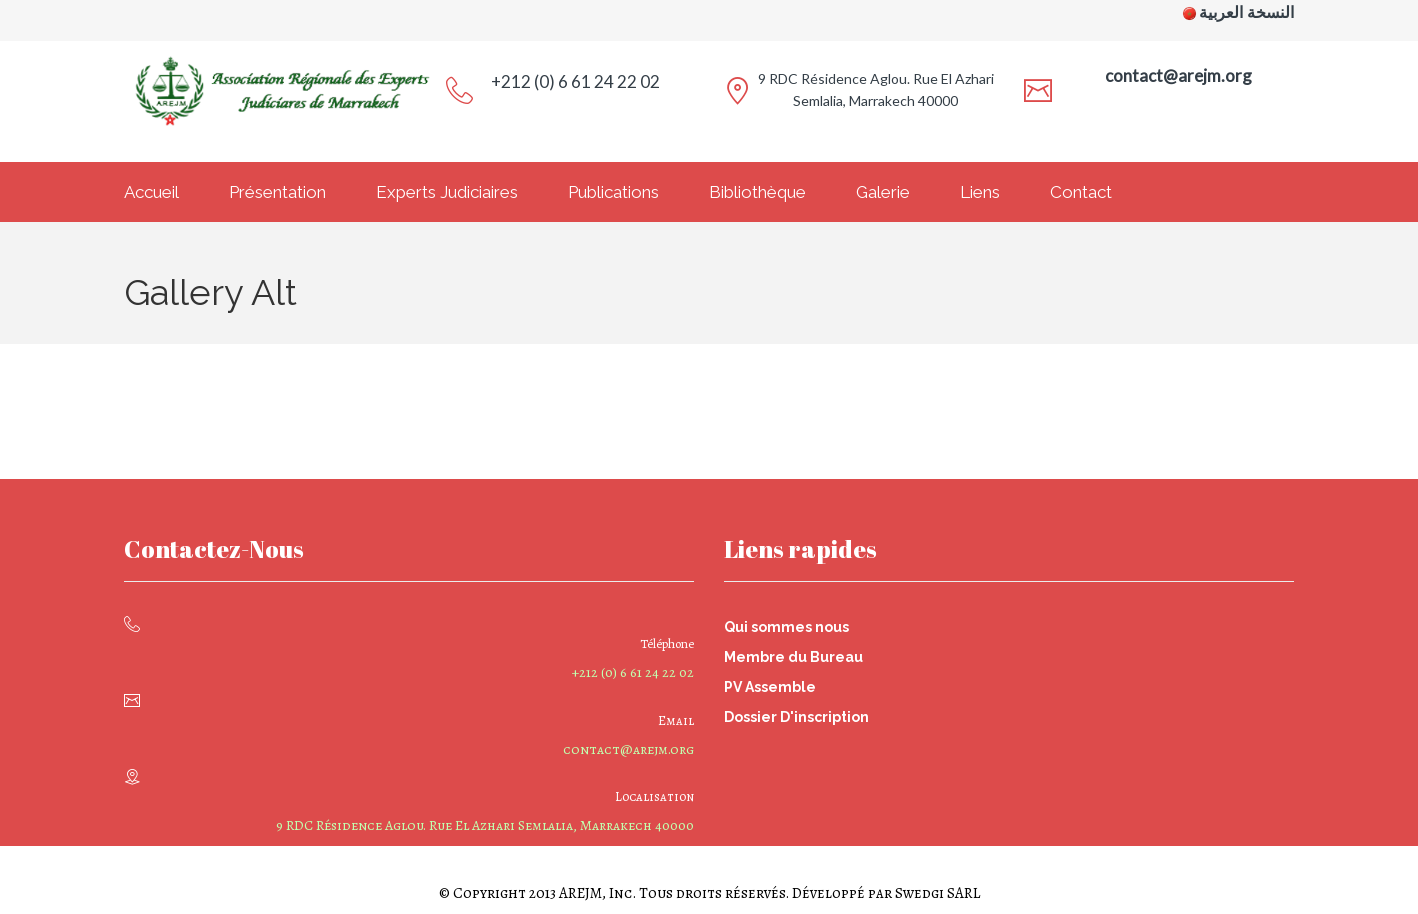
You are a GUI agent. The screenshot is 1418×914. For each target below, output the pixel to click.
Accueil (151, 192)
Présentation (277, 192)
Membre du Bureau (793, 657)
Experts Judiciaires (447, 192)
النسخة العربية (1246, 12)
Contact (1081, 192)
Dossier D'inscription (796, 717)
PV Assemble (770, 687)
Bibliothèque (757, 192)
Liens (980, 192)
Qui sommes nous (786, 627)
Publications (613, 192)
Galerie (883, 192)
